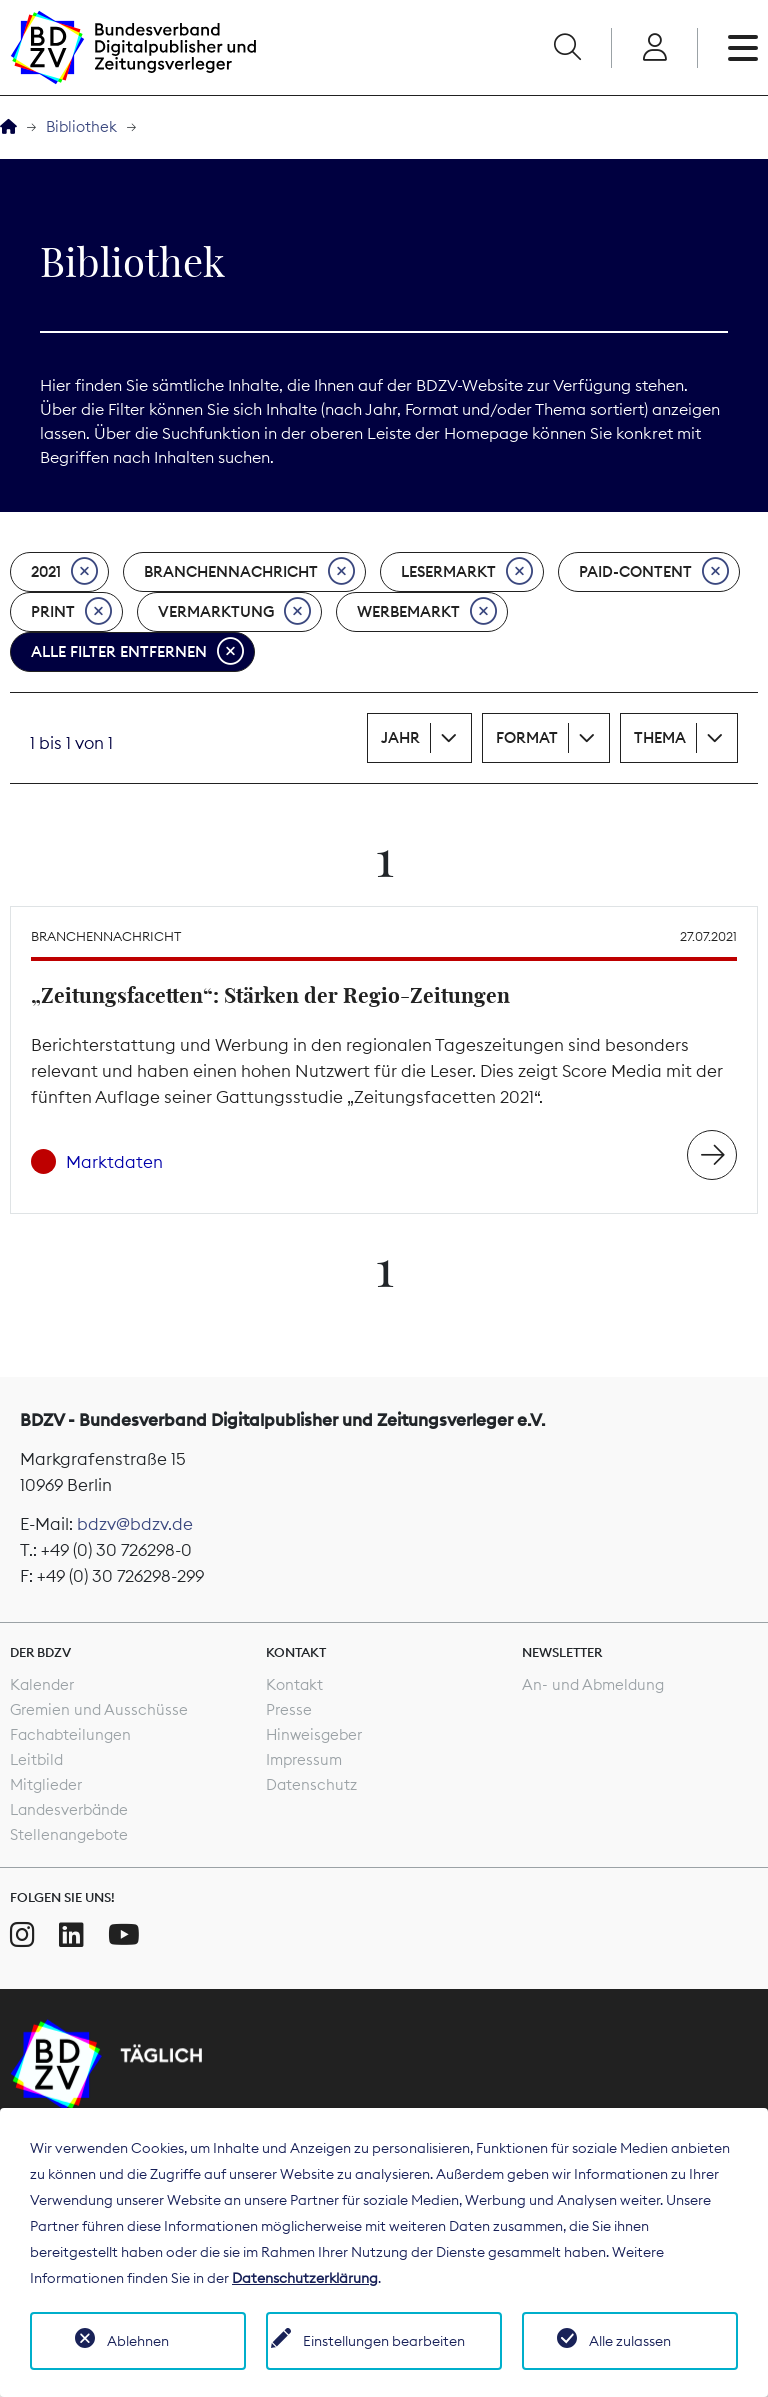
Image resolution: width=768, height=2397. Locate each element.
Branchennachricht (249, 572)
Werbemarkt (427, 612)
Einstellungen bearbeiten (384, 2341)
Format (527, 737)
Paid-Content (654, 572)
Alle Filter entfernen (137, 652)
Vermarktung (234, 612)
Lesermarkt (467, 572)
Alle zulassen (630, 2341)
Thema (660, 737)
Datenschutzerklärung (305, 2278)
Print (71, 612)
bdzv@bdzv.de (135, 1524)
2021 (64, 572)
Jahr (400, 737)
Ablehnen (138, 2341)
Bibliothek (81, 126)
